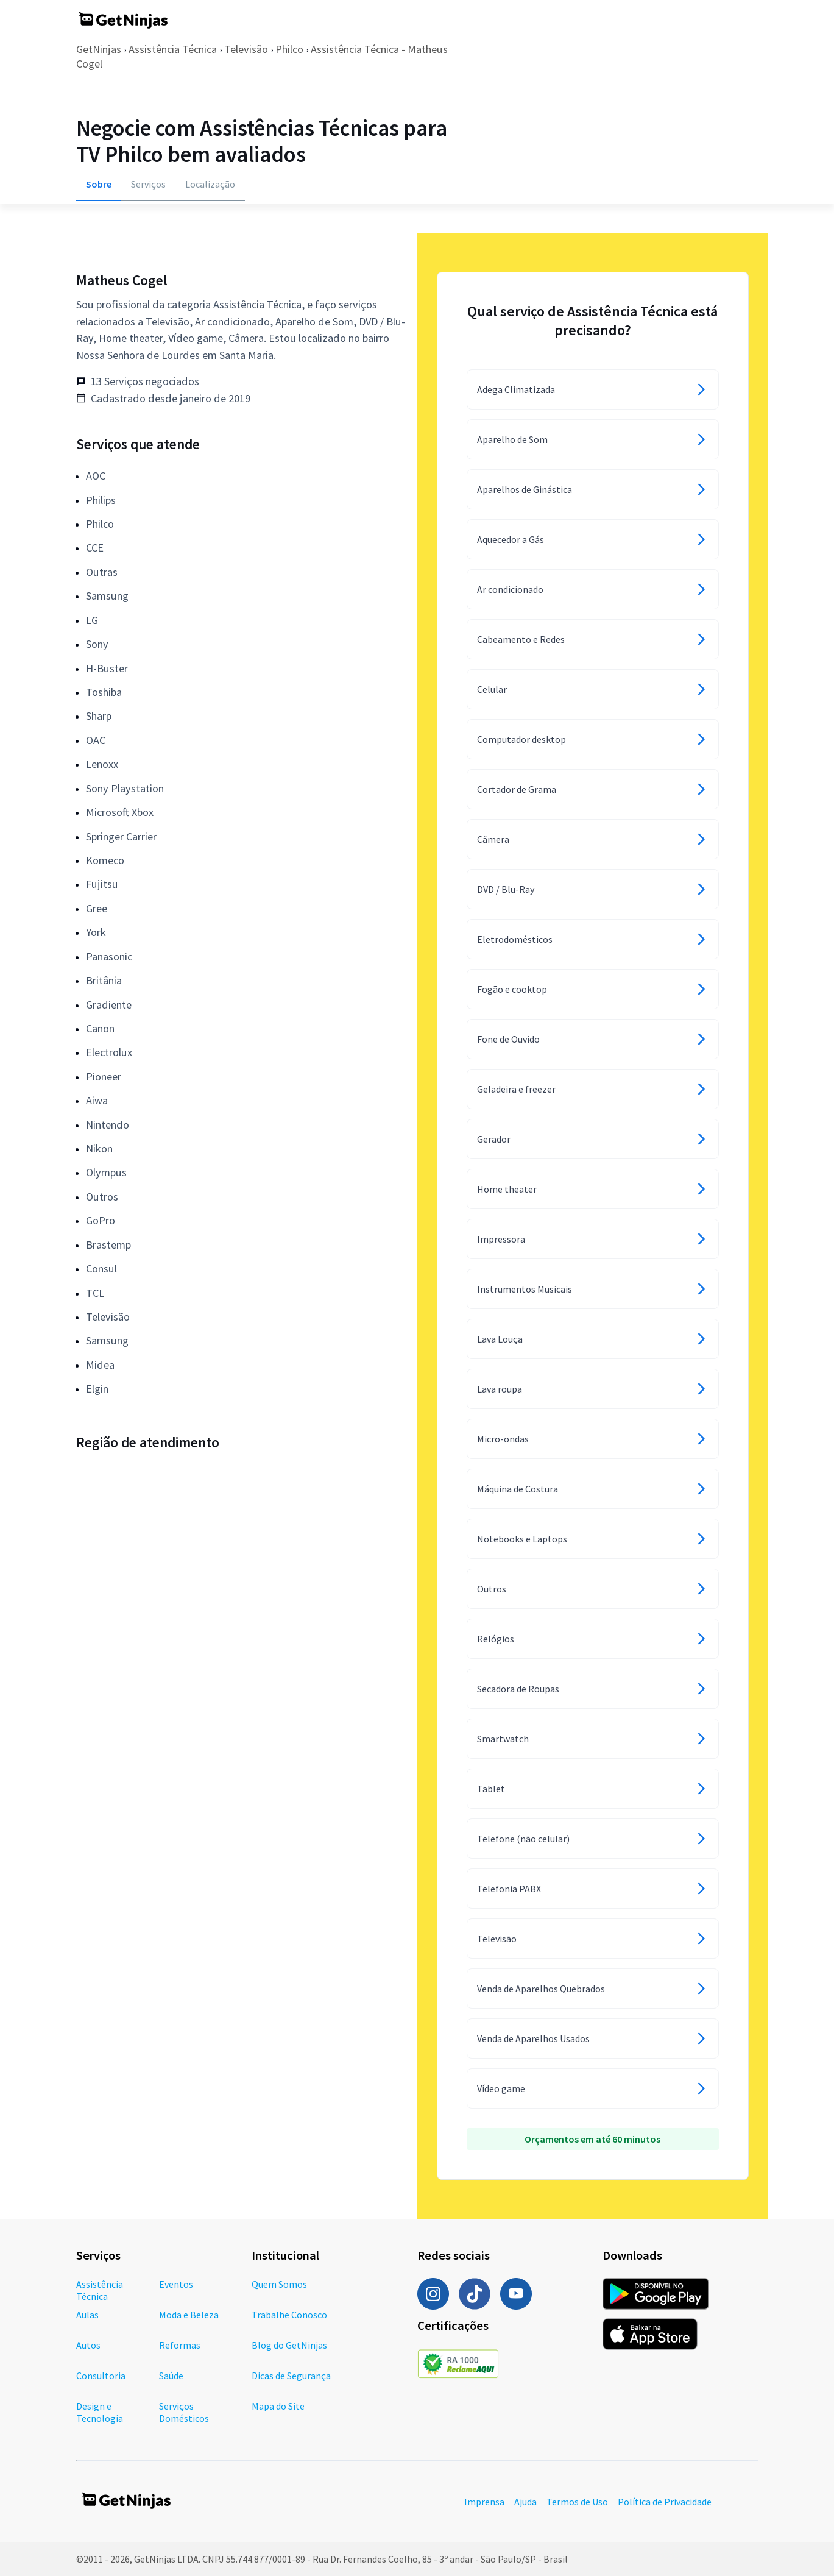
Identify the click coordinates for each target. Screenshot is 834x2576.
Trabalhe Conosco (289, 2314)
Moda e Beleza (189, 2314)
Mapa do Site (278, 2406)
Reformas (179, 2345)
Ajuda (525, 2502)
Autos (88, 2345)
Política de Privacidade (665, 2502)
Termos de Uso (577, 2502)
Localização (210, 184)
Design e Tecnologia (99, 2412)
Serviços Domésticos (184, 2412)
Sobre (98, 184)
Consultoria (100, 2375)
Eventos (176, 2284)
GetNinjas (98, 49)
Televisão (246, 49)
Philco (289, 49)
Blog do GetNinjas (289, 2345)
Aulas (87, 2314)
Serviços (148, 184)
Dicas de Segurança (291, 2375)
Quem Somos (279, 2284)
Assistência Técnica (173, 49)
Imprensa (484, 2502)
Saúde (171, 2375)
